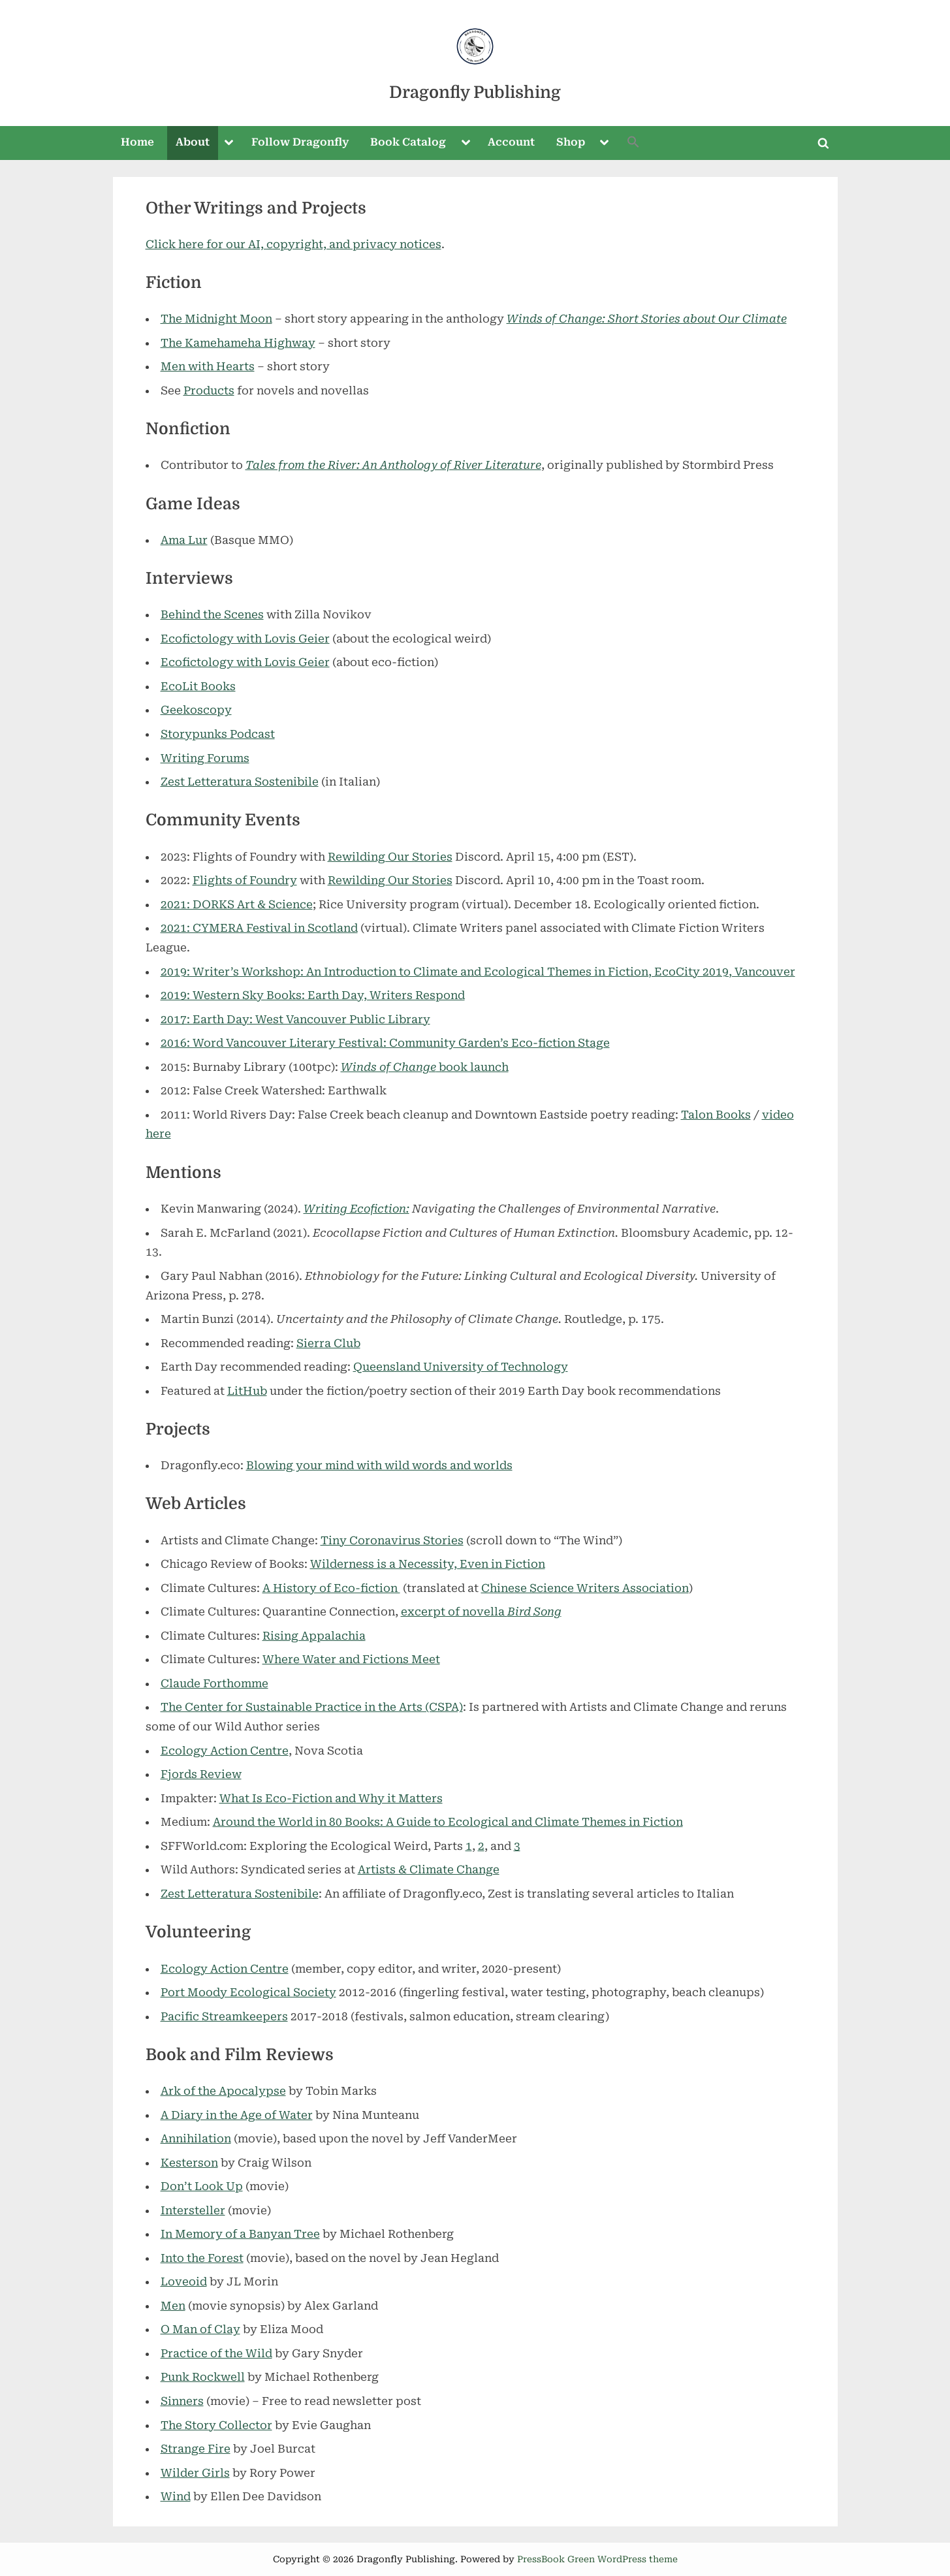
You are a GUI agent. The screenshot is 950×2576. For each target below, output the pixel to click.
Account (511, 142)
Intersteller (193, 2210)
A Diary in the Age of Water (237, 2115)
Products (208, 390)
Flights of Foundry (245, 880)
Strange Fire (195, 2448)
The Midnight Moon (216, 318)
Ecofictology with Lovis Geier (245, 638)
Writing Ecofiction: (356, 1208)
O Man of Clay (200, 2329)
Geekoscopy (196, 709)
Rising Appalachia (314, 1635)
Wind (176, 2496)
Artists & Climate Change (428, 1869)
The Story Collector (216, 2425)
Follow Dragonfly (300, 142)
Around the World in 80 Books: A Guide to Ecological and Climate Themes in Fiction (448, 1821)
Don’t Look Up (202, 2186)
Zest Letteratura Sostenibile (240, 781)
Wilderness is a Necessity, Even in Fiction (427, 1563)
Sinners (182, 2401)
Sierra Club (328, 1343)
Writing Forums (205, 758)
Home (137, 142)
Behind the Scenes (212, 614)
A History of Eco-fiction (331, 1588)
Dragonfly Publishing (475, 92)
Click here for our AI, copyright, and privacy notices (293, 244)
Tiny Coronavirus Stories (392, 1540)
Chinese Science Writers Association (585, 1588)
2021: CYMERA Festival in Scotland (259, 927)
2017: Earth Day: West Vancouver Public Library (295, 1019)
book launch (425, 1066)
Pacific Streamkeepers (224, 2016)
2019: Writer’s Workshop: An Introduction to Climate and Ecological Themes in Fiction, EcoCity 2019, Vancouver (478, 971)
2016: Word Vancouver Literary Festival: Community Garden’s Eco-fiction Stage (385, 1042)
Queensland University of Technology (460, 1366)
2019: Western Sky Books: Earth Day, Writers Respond (313, 995)
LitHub (247, 1390)
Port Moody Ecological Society (248, 1992)
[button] (633, 143)
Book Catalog (408, 142)
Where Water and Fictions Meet (351, 1659)
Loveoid (184, 2281)
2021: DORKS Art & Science (237, 904)
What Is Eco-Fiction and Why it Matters (331, 1798)
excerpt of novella (481, 1611)
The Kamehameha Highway (238, 342)
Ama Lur (184, 540)
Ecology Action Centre (225, 1750)
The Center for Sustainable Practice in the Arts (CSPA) (312, 1706)
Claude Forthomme (214, 1683)
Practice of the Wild (216, 2353)
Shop (570, 142)
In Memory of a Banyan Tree (240, 2233)
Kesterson (189, 2162)
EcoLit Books (198, 686)
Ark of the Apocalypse (223, 2090)
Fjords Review (201, 1774)
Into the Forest (202, 2258)
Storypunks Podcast (218, 733)
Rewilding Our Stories (390, 856)
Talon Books (716, 1114)
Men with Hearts (208, 366)
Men (173, 2305)
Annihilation (196, 2138)
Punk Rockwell (203, 2376)
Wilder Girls (195, 2472)
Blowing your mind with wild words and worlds (379, 1465)
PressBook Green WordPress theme (597, 2559)
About (193, 142)
